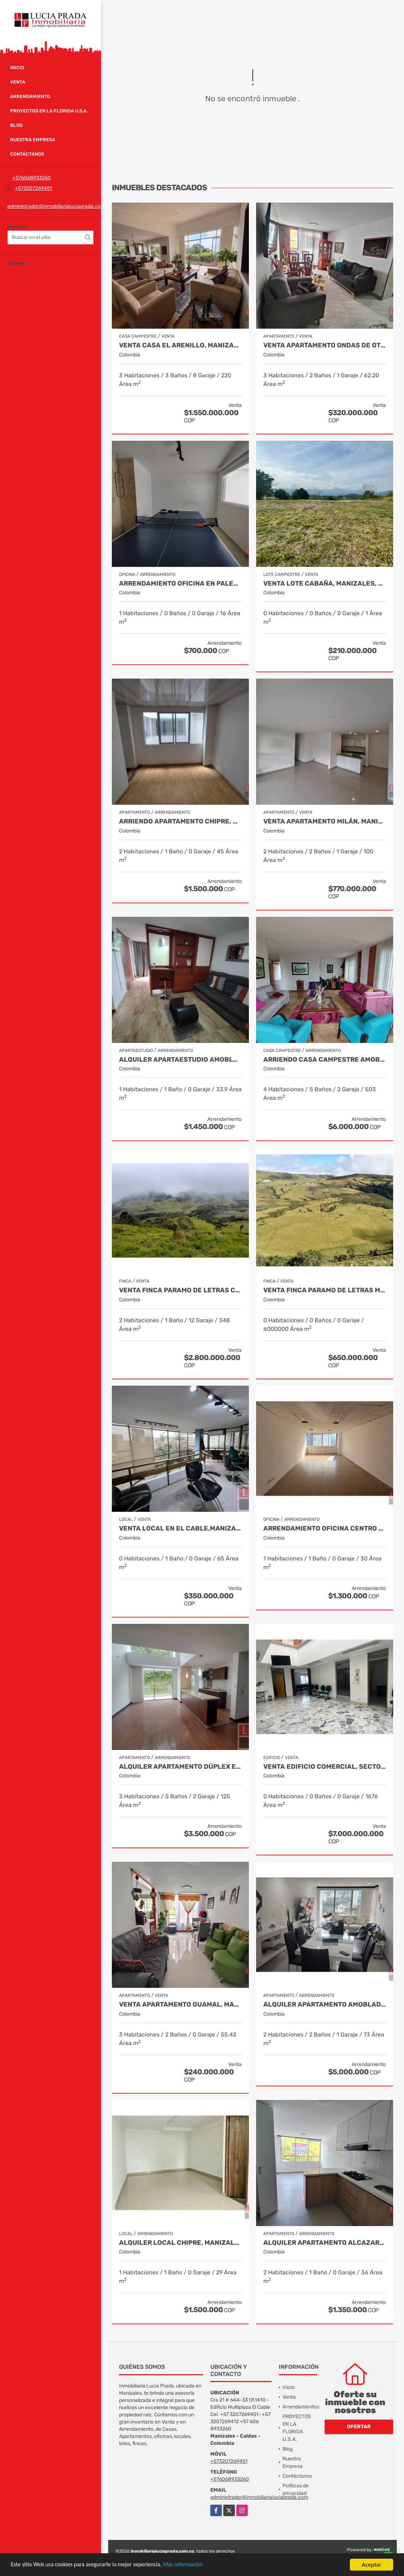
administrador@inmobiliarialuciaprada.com (56, 206)
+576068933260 (31, 178)
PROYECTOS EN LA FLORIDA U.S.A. (49, 111)
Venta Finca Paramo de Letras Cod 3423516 (180, 1290)
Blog (16, 125)
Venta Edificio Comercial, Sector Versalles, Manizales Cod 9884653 (324, 1767)
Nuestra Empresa (32, 139)
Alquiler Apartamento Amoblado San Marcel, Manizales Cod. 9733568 (324, 2004)
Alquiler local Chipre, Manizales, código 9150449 (180, 2243)
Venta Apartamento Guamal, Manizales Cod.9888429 (180, 2004)
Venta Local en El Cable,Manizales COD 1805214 (180, 1528)
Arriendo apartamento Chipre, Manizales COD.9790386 (180, 821)
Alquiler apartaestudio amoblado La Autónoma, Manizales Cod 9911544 (180, 1059)
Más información (192, 2565)
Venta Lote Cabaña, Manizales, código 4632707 (324, 583)
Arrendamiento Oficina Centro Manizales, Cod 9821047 (324, 1528)
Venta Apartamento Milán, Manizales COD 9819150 (324, 821)
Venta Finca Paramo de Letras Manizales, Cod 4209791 (324, 1290)
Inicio (17, 67)
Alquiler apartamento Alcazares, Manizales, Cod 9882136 (324, 2243)
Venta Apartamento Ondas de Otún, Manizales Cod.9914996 (324, 345)
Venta (17, 82)
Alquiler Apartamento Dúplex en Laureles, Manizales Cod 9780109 (180, 1767)
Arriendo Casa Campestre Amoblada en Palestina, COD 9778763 (324, 1059)
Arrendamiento (30, 96)
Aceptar (371, 2564)
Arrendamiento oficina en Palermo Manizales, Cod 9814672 (180, 583)
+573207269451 (33, 188)
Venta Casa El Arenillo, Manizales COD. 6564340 (180, 345)
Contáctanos (27, 154)
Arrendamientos (300, 2407)
